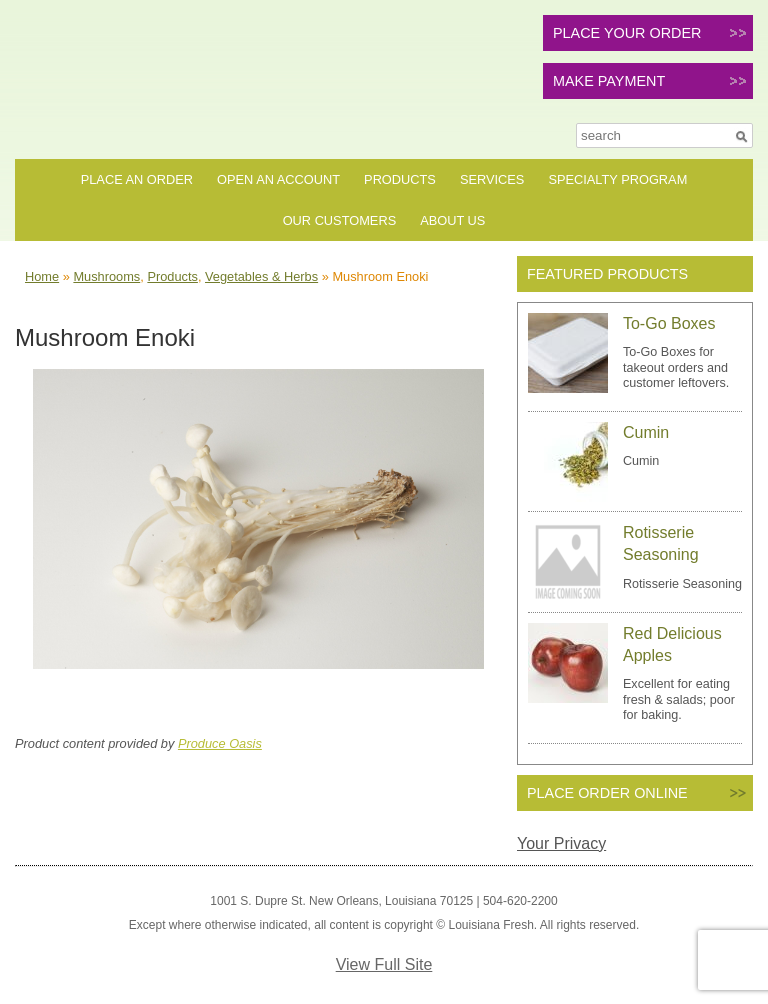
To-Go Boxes (669, 323)
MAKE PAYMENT (609, 81)
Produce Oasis (220, 743)
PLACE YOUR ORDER (627, 33)
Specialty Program (617, 179)
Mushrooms (106, 276)
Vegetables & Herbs (261, 276)
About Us (452, 220)
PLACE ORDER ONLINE (607, 793)
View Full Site (384, 964)
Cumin (646, 432)
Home (42, 276)
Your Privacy (561, 843)
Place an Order (137, 179)
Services (492, 179)
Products (400, 179)
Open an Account (278, 179)
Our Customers (340, 220)
